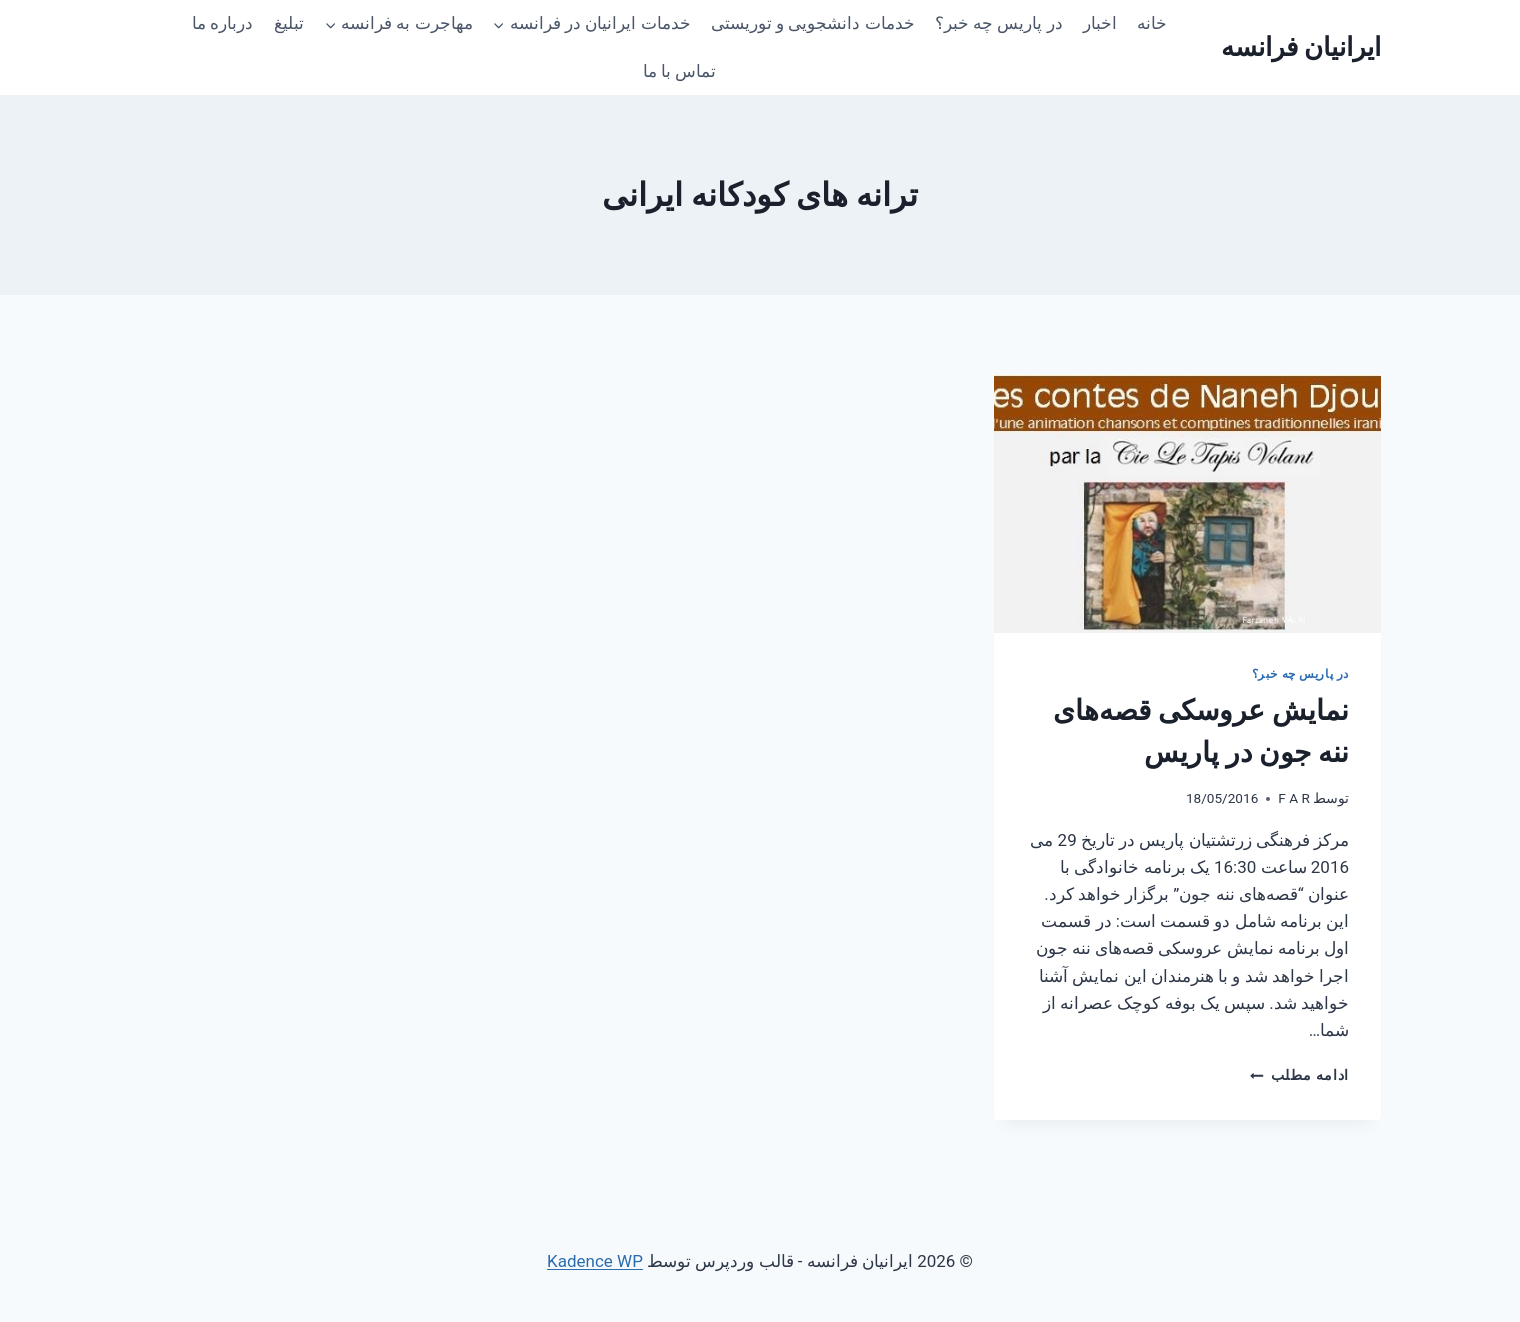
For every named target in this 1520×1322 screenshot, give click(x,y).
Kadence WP (595, 1261)
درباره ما (222, 23)
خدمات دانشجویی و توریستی (813, 23)
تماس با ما (679, 71)
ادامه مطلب (1299, 1075)
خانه (1152, 23)
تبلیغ (289, 23)
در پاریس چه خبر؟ (999, 23)
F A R (1294, 798)
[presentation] (1187, 504)
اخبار (1100, 23)
